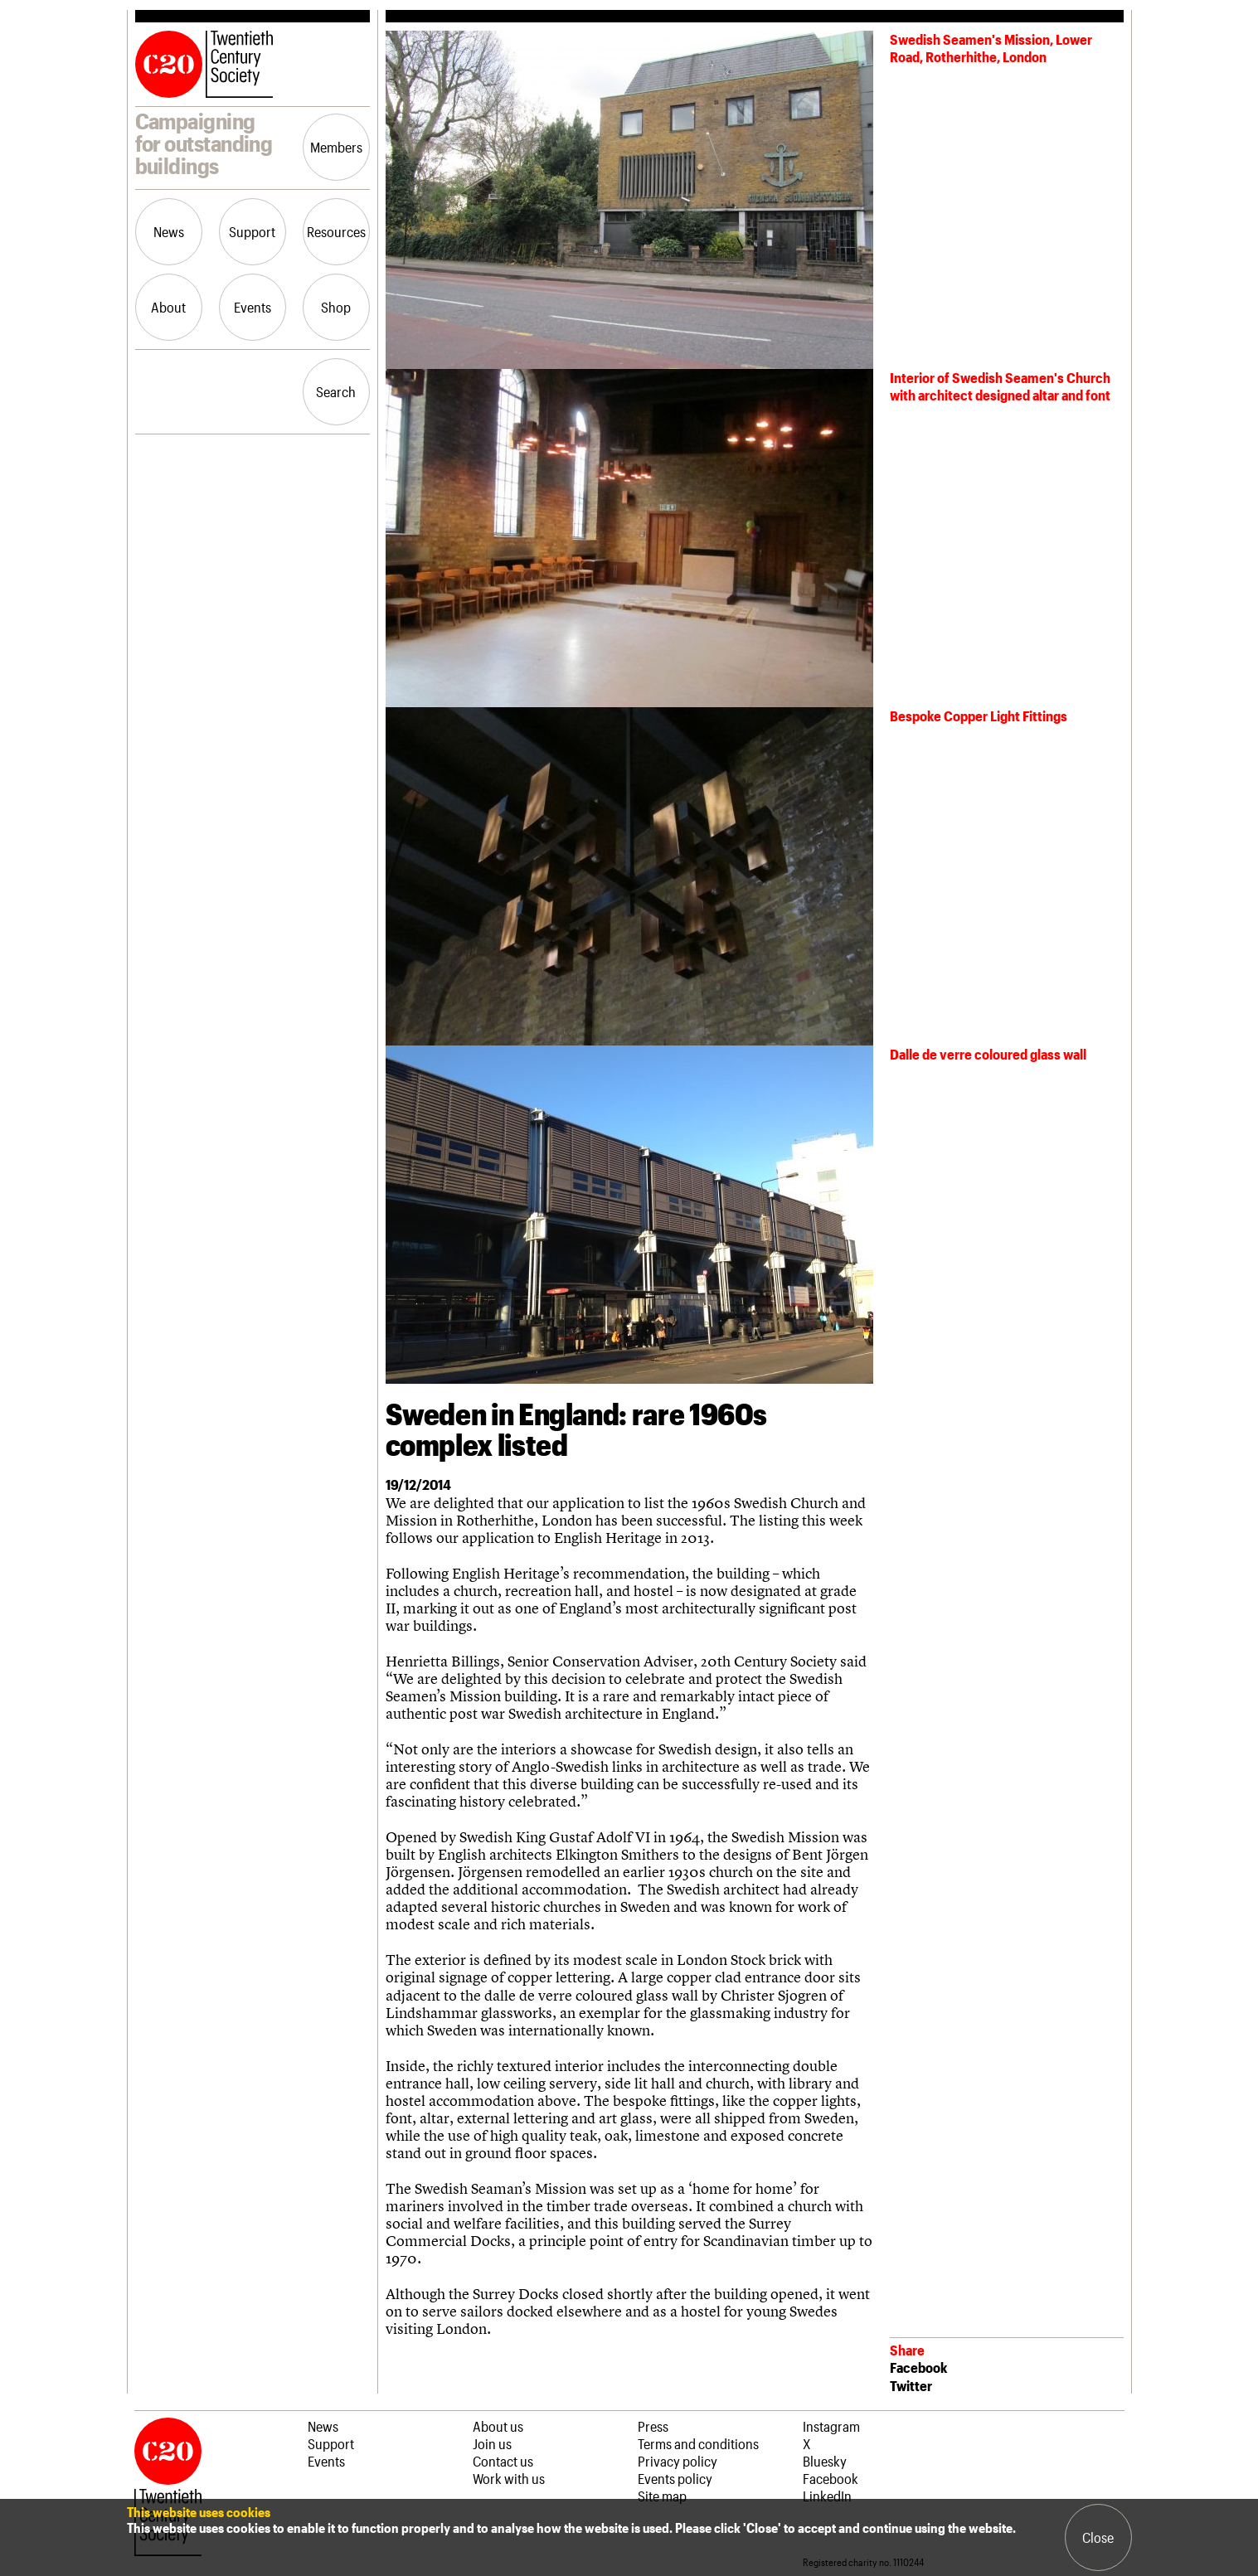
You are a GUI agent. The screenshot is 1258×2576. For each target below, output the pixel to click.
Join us (492, 2443)
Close (1098, 2537)
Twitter (911, 2385)
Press (653, 2426)
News (168, 231)
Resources (336, 231)
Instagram (831, 2426)
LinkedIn (827, 2495)
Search (336, 391)
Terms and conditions (698, 2443)
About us (498, 2426)
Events (252, 306)
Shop (336, 306)
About (168, 306)
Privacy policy (677, 2460)
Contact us (503, 2460)
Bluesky (825, 2460)
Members (336, 146)
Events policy (675, 2478)
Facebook (918, 2367)
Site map (662, 2495)
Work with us (509, 2478)
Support (252, 231)
